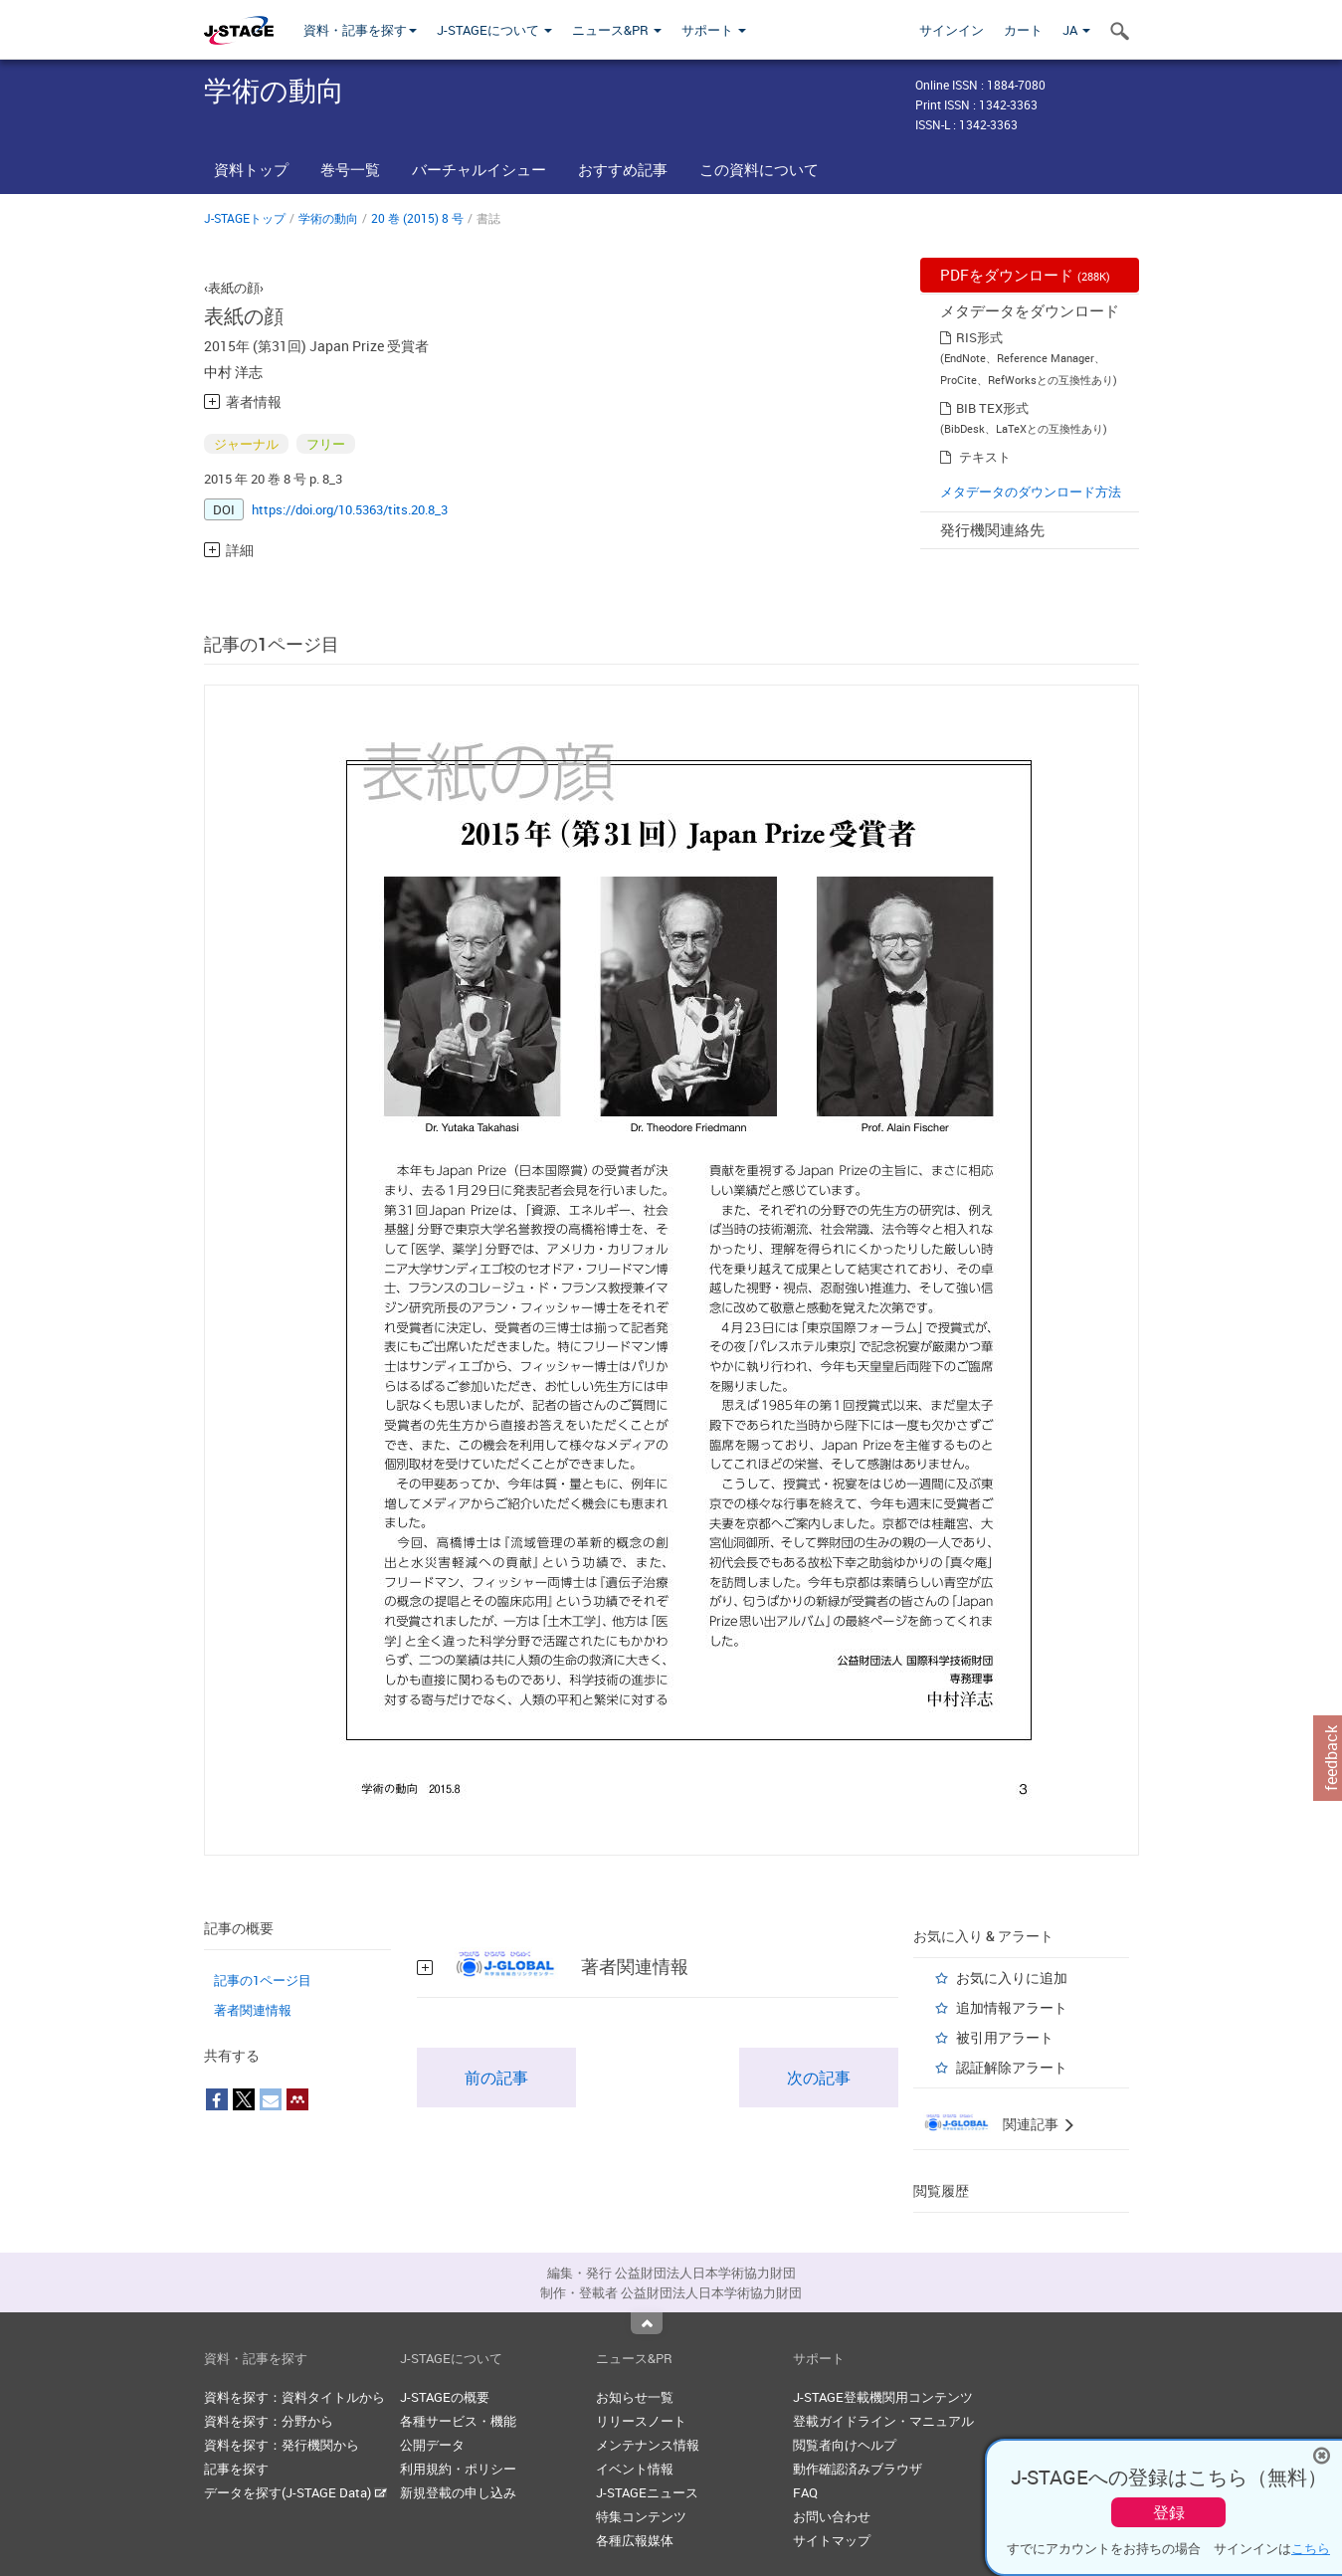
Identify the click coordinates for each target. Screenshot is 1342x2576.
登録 (1169, 2512)
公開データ (432, 2445)
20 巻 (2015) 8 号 (417, 218)
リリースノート (641, 2421)
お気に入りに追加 (1011, 1977)
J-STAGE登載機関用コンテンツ (883, 2397)
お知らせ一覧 (634, 2397)
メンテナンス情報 (647, 2445)
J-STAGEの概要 (444, 2397)
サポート (713, 30)
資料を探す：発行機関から (281, 2445)
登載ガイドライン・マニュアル (883, 2421)
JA (1076, 30)
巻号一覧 (350, 169)
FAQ (805, 2492)
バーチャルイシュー (479, 169)
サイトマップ (831, 2540)
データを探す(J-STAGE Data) (295, 2492)
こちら (1310, 2548)
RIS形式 (979, 337)
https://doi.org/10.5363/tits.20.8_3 (350, 509)
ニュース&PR (617, 30)
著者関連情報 (252, 2010)
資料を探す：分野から (268, 2421)
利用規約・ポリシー (458, 2468)
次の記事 (819, 2077)
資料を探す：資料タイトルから (294, 2397)
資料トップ (251, 169)
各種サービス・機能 (458, 2421)
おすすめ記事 (623, 169)
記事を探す (236, 2468)
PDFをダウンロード (1025, 275)
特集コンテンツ (641, 2516)
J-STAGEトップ (245, 218)
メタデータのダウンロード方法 (1030, 491)
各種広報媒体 (634, 2540)
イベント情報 (634, 2468)
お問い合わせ (831, 2516)
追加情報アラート (1011, 2007)
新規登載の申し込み (458, 2492)
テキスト (985, 457)
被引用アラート (1005, 2037)
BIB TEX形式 (992, 408)
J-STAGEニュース (647, 2492)
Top (647, 2323)
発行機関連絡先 (992, 529)
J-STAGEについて (494, 30)
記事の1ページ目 (262, 1980)
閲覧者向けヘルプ (844, 2445)
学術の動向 (328, 218)
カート (1023, 30)
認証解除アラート (1011, 2067)
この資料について (759, 169)
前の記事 (496, 2077)
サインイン (951, 30)
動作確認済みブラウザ (857, 2468)
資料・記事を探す (360, 30)
